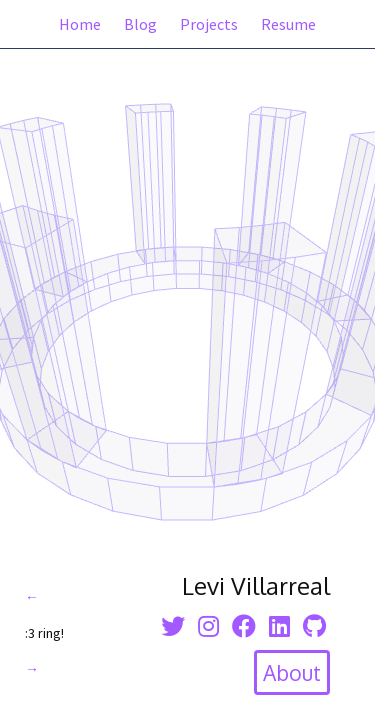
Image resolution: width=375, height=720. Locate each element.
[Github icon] (314, 626)
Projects (209, 24)
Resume (288, 24)
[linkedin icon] (279, 626)
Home (80, 24)
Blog (140, 24)
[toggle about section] (292, 672)
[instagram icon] (208, 626)
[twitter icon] (173, 626)
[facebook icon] (244, 626)
